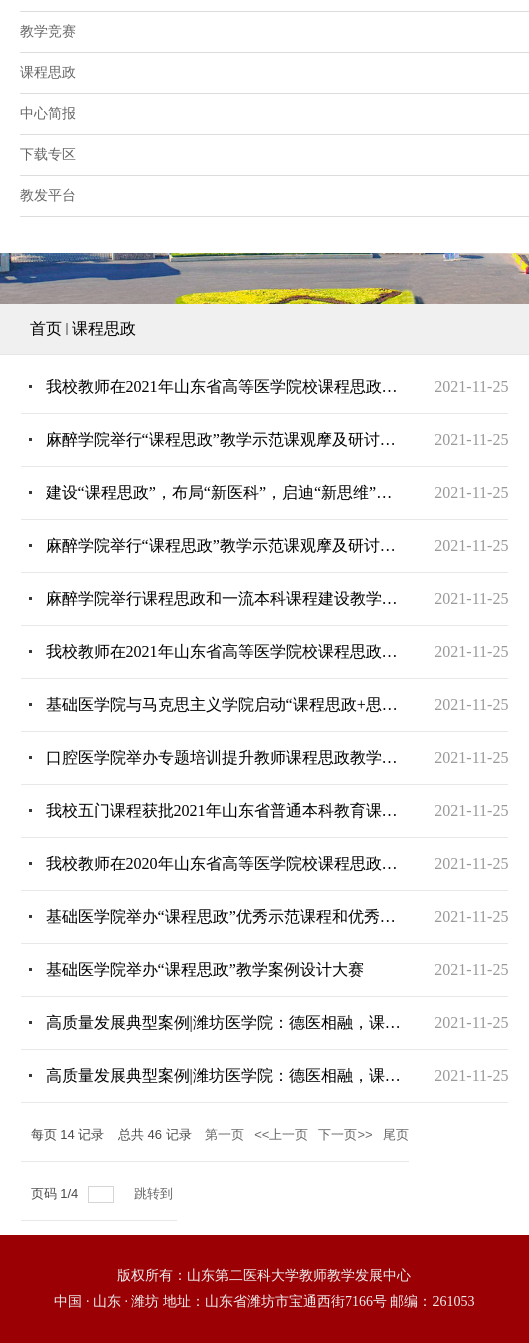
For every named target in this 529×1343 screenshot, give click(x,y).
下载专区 (48, 154)
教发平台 (48, 195)
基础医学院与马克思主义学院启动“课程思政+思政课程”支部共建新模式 (224, 704)
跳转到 (155, 1193)
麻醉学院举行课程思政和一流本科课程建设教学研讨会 (224, 598)
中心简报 (48, 113)
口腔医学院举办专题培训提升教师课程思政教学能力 (224, 757)
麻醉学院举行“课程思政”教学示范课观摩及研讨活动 (224, 439)
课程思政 (104, 328)
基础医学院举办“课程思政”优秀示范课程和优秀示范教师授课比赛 (224, 916)
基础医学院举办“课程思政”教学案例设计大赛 (205, 969)
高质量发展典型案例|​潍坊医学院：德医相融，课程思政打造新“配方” (224, 1075)
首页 (46, 328)
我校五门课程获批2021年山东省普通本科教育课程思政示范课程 (224, 810)
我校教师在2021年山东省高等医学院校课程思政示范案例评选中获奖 (224, 386)
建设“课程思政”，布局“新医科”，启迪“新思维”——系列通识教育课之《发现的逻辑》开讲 (224, 492)
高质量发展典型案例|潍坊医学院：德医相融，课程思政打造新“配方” (224, 1022)
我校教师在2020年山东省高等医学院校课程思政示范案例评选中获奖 (224, 863)
